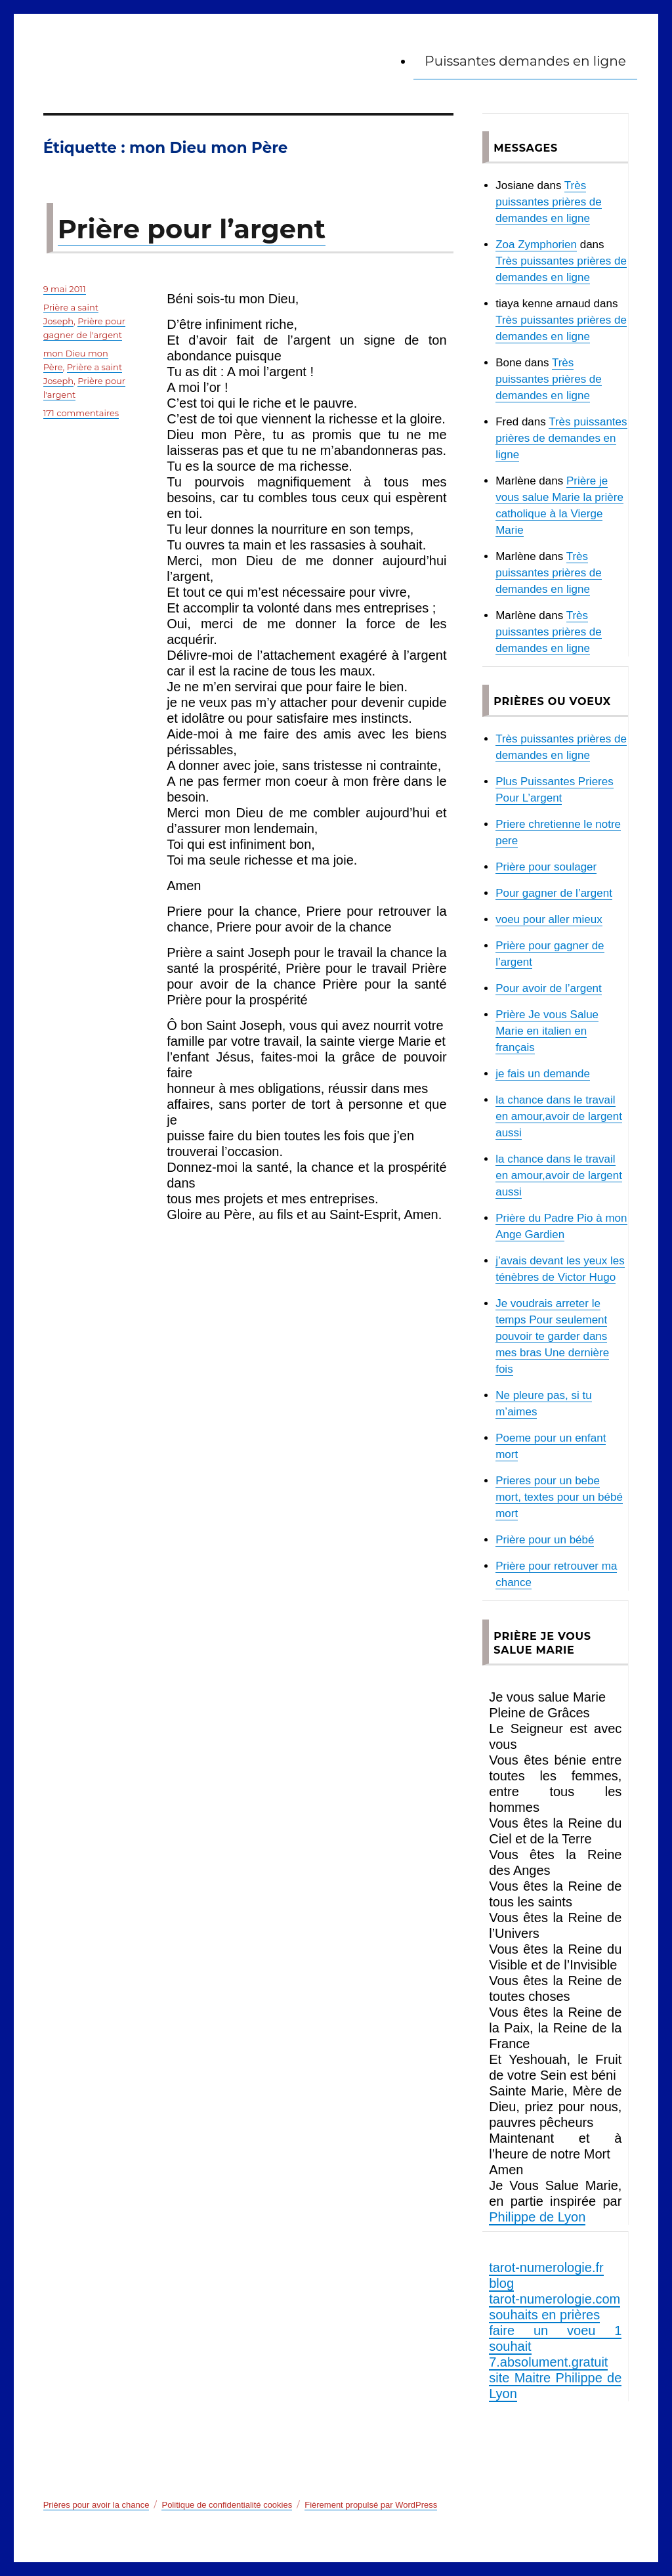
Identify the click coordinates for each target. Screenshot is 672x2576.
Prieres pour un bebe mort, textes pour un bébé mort (559, 1497)
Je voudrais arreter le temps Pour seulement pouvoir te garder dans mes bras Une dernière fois (552, 1336)
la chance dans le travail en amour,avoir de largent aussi (558, 1116)
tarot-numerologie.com (554, 2299)
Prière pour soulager (546, 867)
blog (501, 2283)
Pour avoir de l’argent (548, 988)
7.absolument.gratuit (548, 2362)
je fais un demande (542, 1073)
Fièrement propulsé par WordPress (370, 2505)
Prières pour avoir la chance (96, 2505)
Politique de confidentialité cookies (226, 2505)
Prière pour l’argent (192, 229)
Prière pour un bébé (544, 1540)
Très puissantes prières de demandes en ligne (548, 202)
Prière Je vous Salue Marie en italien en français (546, 1031)
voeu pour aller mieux (548, 919)
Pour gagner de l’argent (553, 893)
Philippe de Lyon (537, 2217)
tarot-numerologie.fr (546, 2267)
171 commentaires (81, 413)
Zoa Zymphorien (536, 244)
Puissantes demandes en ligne (525, 61)
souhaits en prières (544, 2315)
